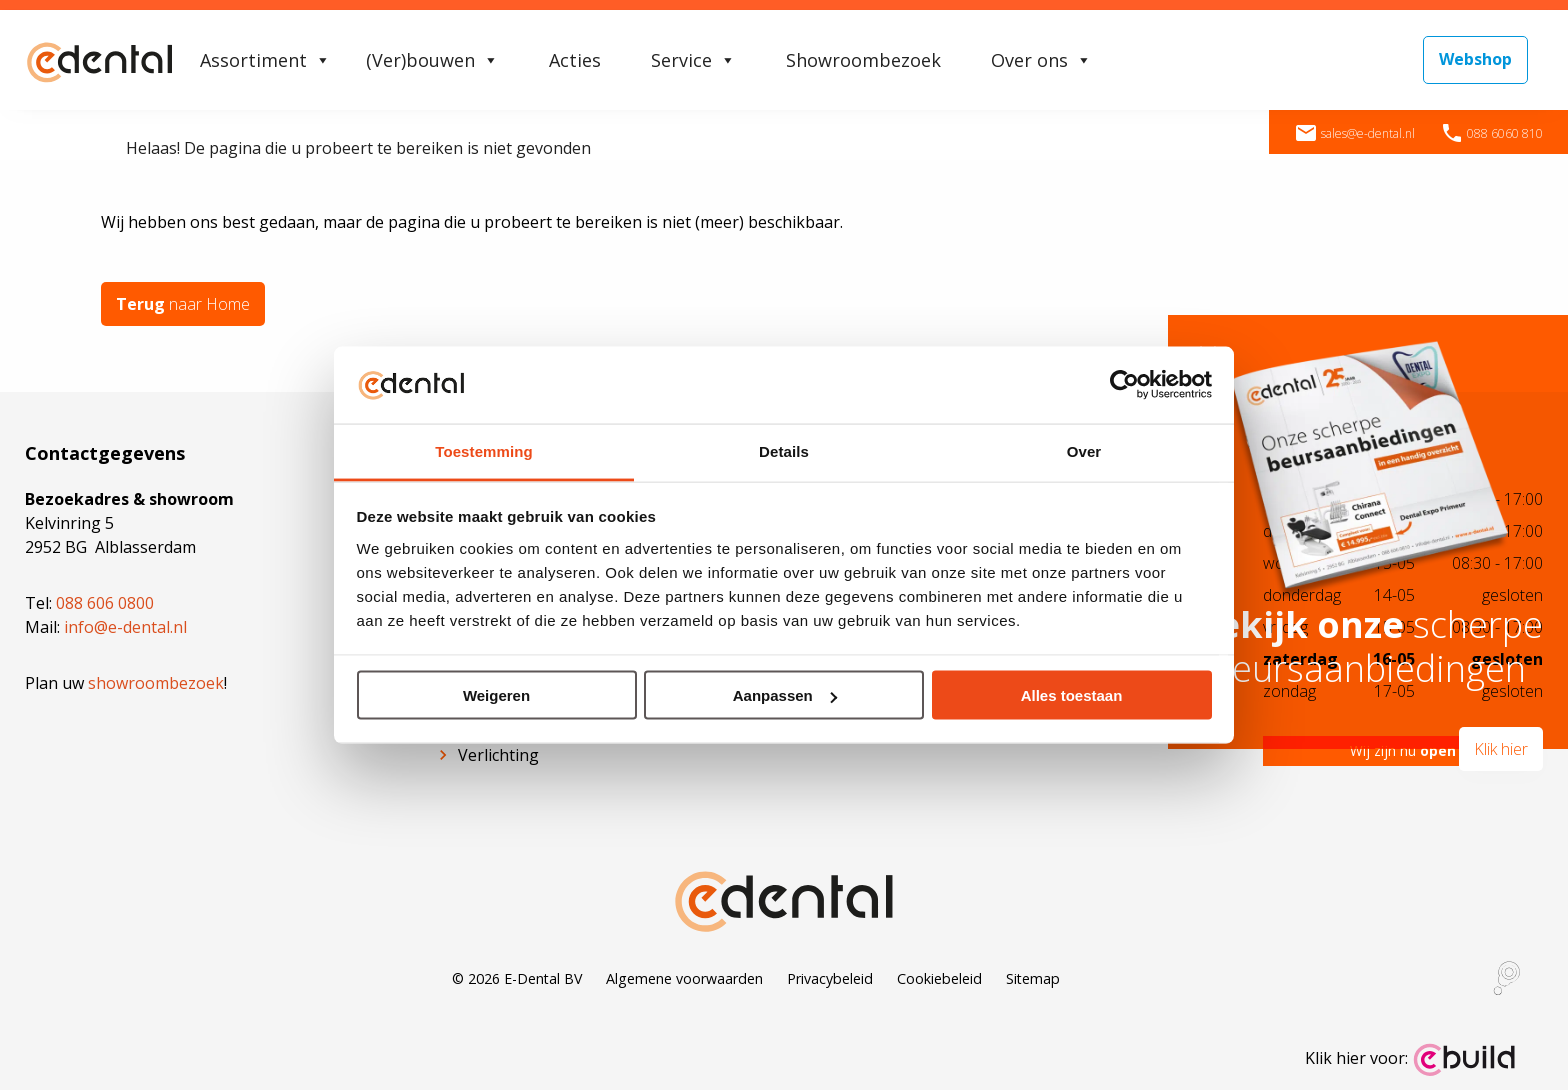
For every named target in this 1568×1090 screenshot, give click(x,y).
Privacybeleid (830, 978)
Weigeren (496, 695)
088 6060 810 (1491, 133)
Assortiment (265, 60)
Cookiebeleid (939, 978)
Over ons (1041, 60)
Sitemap (1033, 978)
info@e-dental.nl (125, 627)
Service (693, 60)
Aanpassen (785, 695)
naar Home (183, 304)
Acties (575, 60)
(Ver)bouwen (432, 60)
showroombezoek (156, 683)
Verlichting (498, 755)
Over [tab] (1084, 450)
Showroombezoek (863, 60)
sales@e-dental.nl (1354, 133)
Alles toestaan (1072, 695)
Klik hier (1501, 749)
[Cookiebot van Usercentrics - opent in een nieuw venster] (1124, 385)
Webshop (1475, 59)
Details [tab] (784, 450)
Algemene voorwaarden (684, 978)
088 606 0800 (105, 603)
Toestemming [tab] (484, 450)
